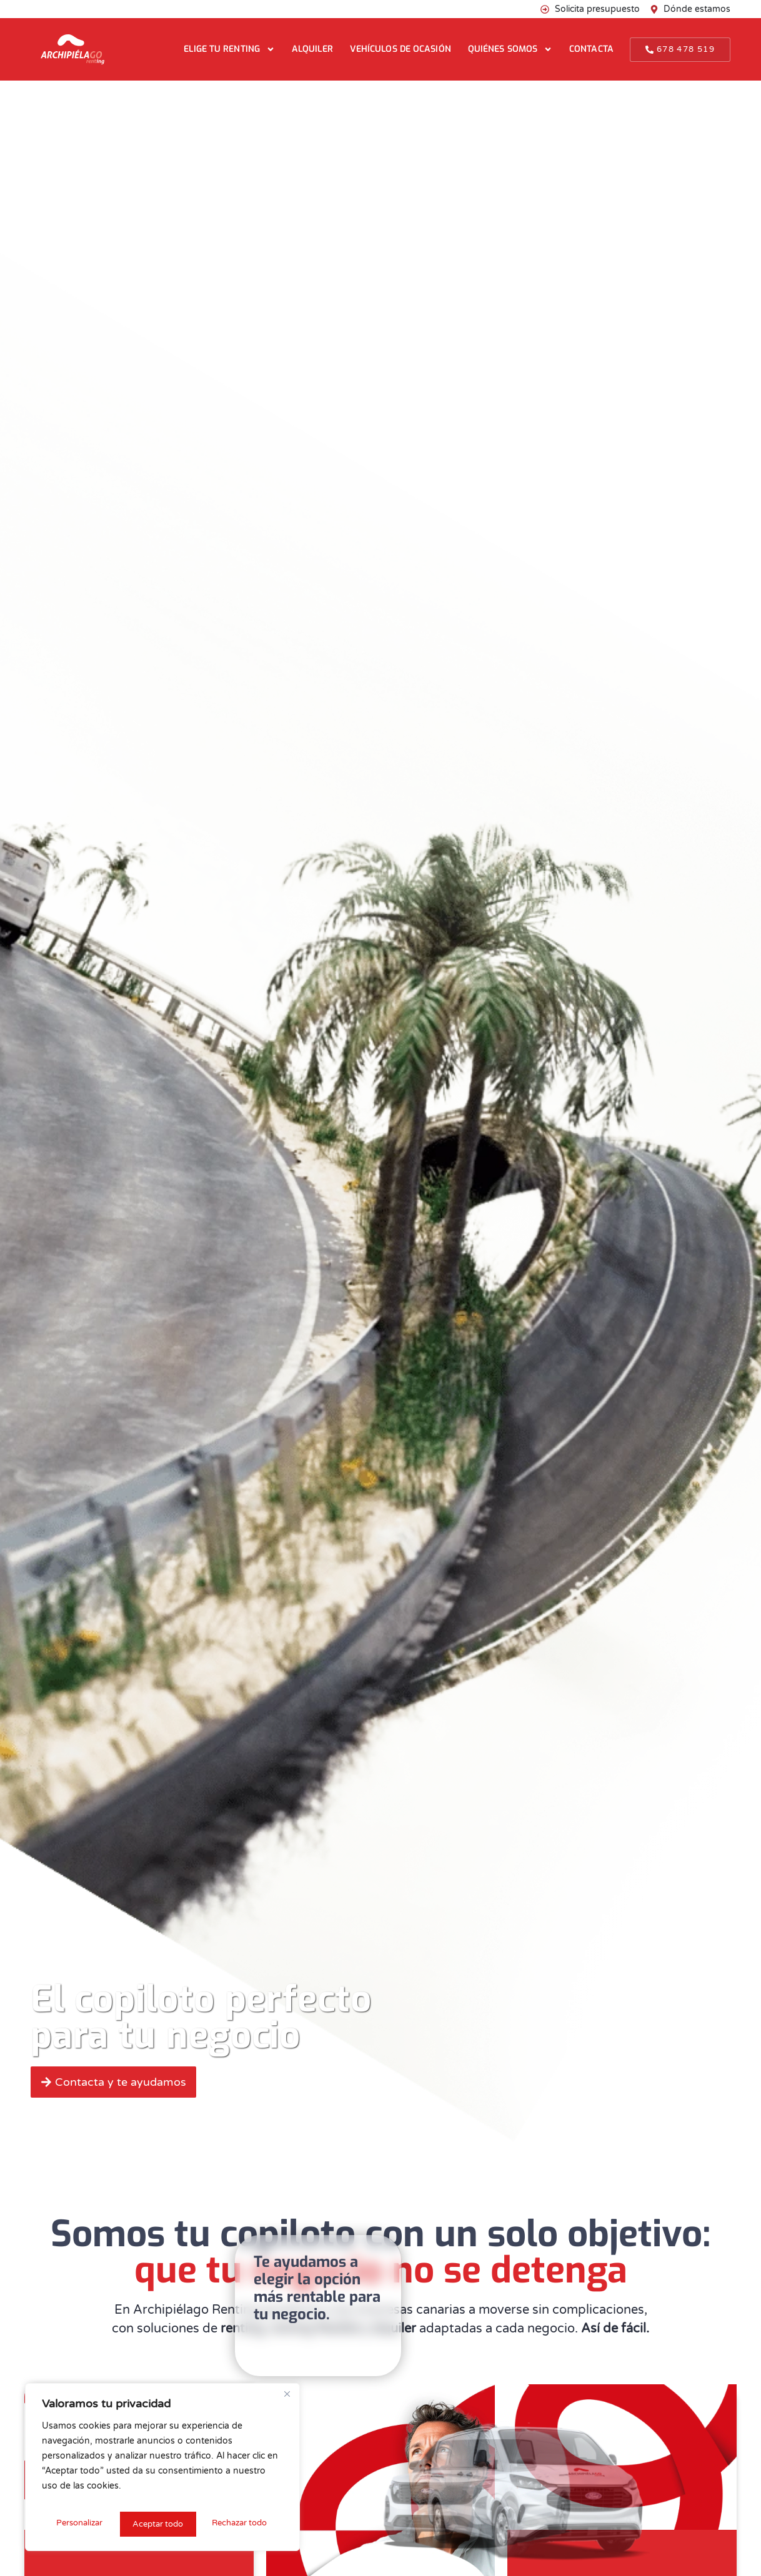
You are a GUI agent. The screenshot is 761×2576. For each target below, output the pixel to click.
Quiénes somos (510, 49)
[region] (162, 2470)
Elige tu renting (229, 49)
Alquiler (312, 49)
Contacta (591, 49)
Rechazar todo (160, 2524)
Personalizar (77, 2524)
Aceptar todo (244, 2524)
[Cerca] (286, 2400)
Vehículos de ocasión (400, 49)
